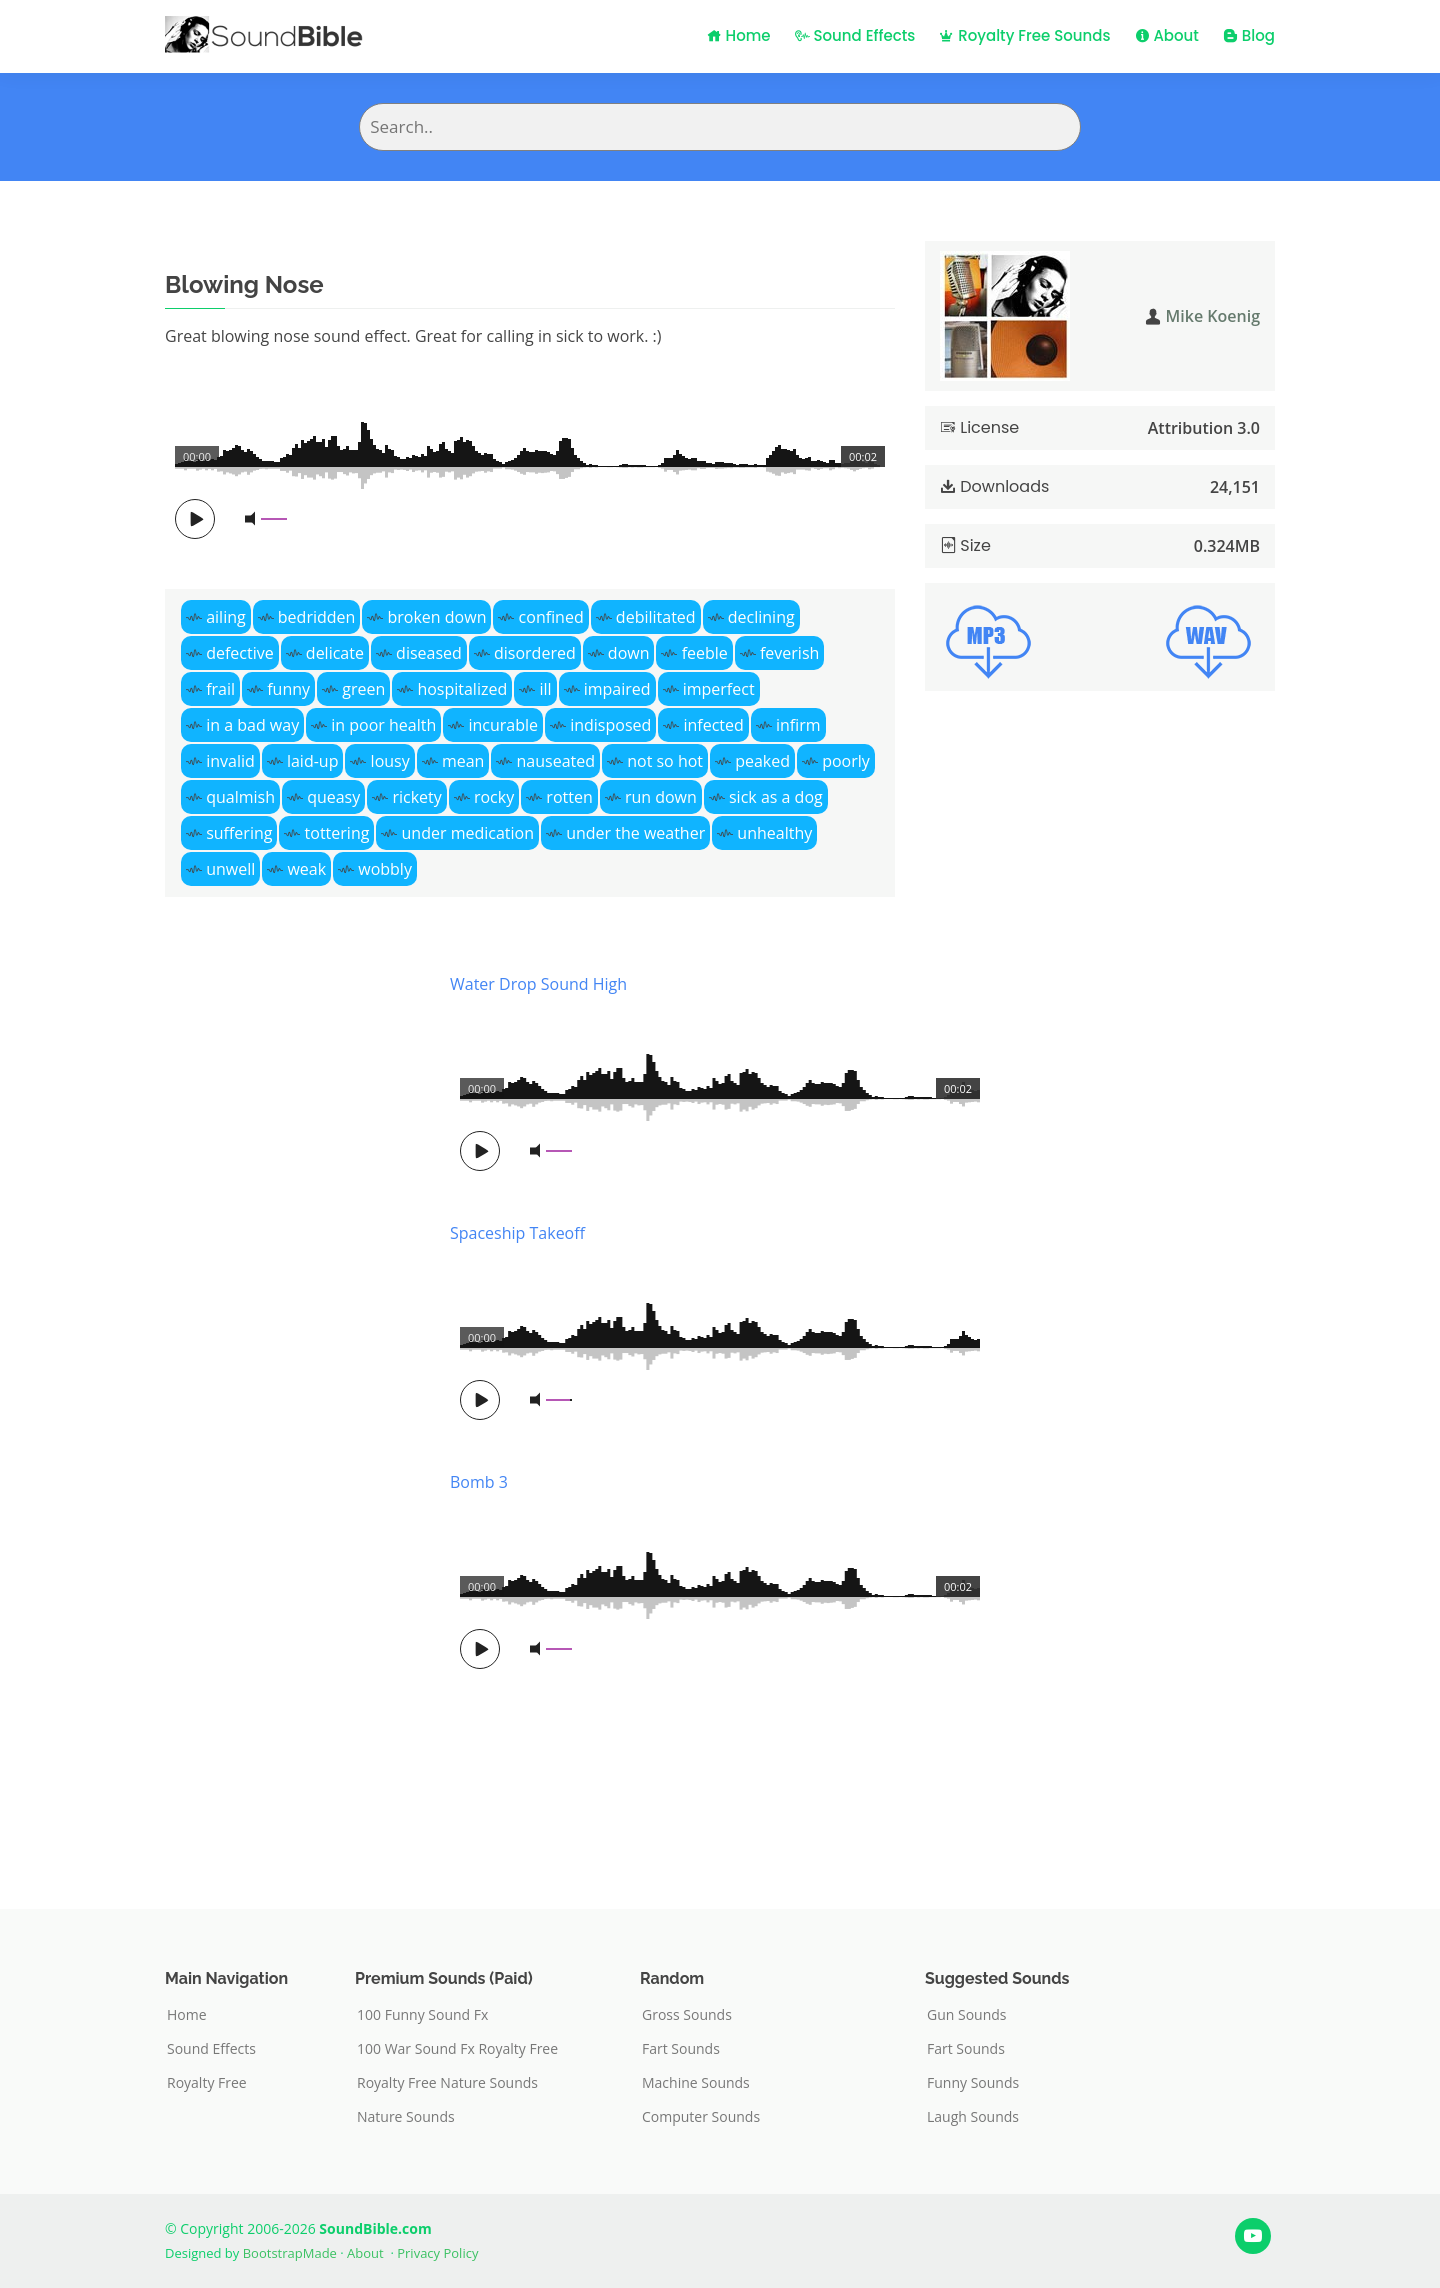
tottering (337, 833)
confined (551, 617)
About (1167, 35)
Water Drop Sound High (538, 984)
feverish (789, 653)
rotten (569, 797)
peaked (762, 761)
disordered (535, 653)
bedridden (317, 617)
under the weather (635, 833)
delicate (335, 653)
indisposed (610, 725)
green (363, 689)
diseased (429, 653)
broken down (437, 617)
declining (761, 617)
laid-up (313, 761)
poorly (846, 761)
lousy (390, 761)
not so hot (665, 761)
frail (220, 689)
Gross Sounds (687, 2015)
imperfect (719, 689)
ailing (226, 617)
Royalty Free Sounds (1024, 35)
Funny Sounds (973, 2083)
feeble (705, 653)
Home (739, 35)
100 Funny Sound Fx (422, 2015)
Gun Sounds (967, 2015)
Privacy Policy (437, 2253)
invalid (230, 761)
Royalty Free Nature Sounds (447, 2083)
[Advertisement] (292, 1410)
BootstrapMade (290, 2253)
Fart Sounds (681, 2049)
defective (240, 653)
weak (306, 869)
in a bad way (252, 725)
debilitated (656, 617)
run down (661, 797)
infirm (798, 725)
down (629, 653)
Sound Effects (855, 35)
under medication (468, 833)
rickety (416, 797)
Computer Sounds (701, 2117)
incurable (503, 725)
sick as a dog (776, 797)
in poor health (383, 725)
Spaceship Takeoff (517, 1233)
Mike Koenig (1213, 316)
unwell (230, 869)
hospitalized (462, 689)
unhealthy (774, 833)
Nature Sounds (406, 2117)
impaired (617, 689)
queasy (333, 797)
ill (545, 689)
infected (713, 725)
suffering (239, 833)
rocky (494, 797)
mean (463, 761)
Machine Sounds (696, 2083)
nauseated (556, 761)
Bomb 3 (479, 1482)
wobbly (385, 869)
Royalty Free (207, 2083)
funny (288, 689)
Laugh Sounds (973, 2117)
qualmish (240, 797)
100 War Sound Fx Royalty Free (457, 2049)
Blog (1249, 35)
